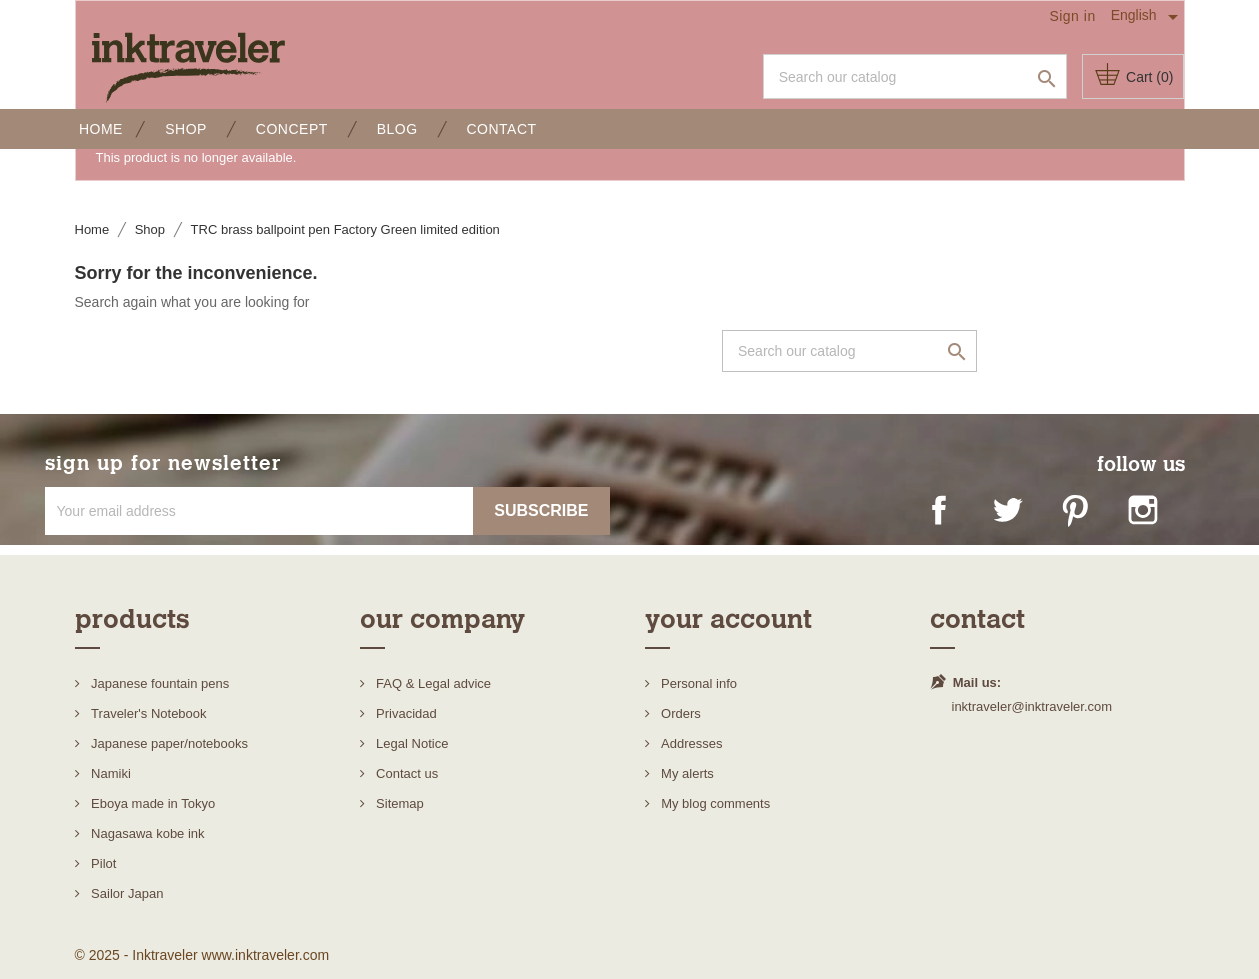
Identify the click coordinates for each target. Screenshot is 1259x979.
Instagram (1153, 520)
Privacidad (405, 713)
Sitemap (398, 803)
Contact (499, 129)
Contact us (406, 773)
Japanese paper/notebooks (168, 743)
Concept (289, 129)
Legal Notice (411, 743)
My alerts (686, 773)
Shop (184, 129)
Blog (394, 129)
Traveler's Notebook (147, 713)
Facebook (949, 520)
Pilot (102, 863)
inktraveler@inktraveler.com (1032, 706)
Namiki (109, 773)
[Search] (915, 76)
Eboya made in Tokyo (152, 803)
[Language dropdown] (1148, 16)
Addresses (690, 743)
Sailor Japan (126, 893)
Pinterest (1085, 520)
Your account (728, 618)
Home (99, 129)
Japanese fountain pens (159, 683)
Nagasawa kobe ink (146, 833)
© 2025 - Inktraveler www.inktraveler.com (202, 955)
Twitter (1017, 520)
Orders (679, 713)
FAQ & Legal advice (432, 683)
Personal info (698, 683)
